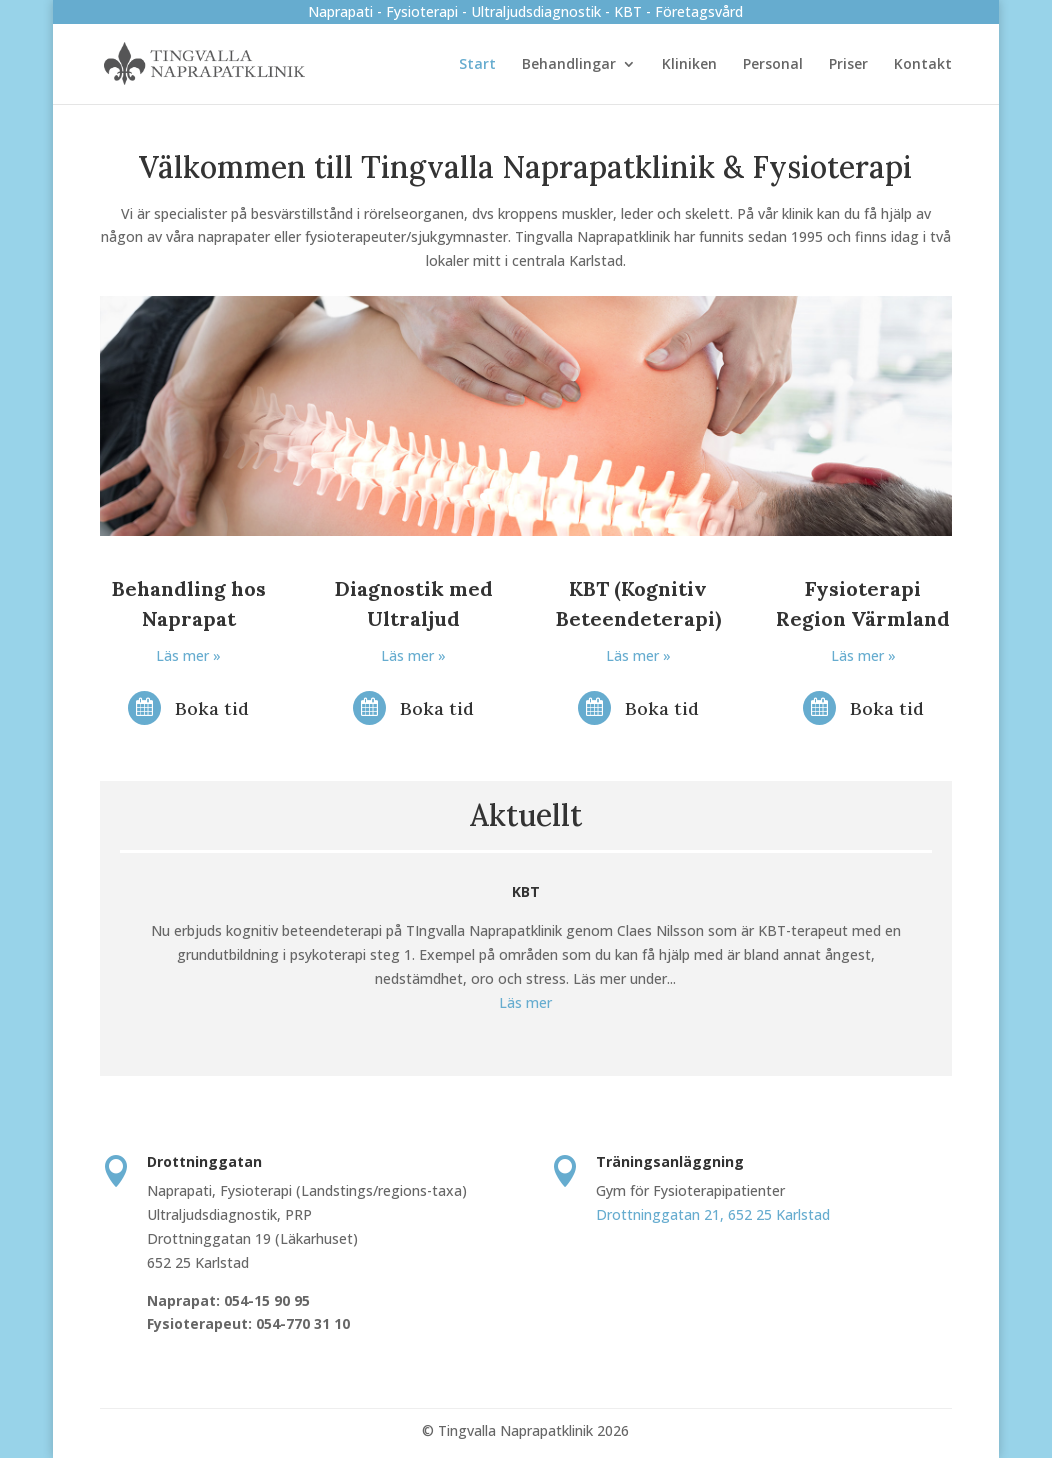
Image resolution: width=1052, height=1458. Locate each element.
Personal (773, 65)
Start (477, 65)
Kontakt (923, 65)
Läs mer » (188, 655)
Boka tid (212, 708)
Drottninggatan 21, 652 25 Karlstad (713, 1214)
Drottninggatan (204, 1161)
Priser (848, 65)
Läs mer (525, 1002)
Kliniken (689, 65)
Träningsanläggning (670, 1161)
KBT (526, 891)
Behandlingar (569, 65)
